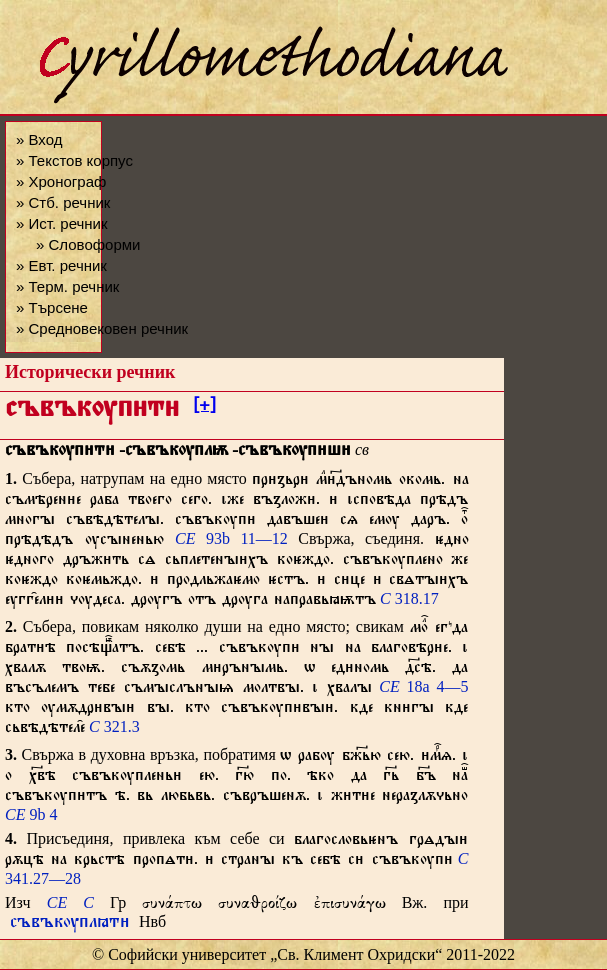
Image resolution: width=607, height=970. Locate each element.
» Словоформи (88, 244)
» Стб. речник (63, 202)
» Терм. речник (67, 286)
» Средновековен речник (102, 328)
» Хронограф (61, 181)
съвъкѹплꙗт (70, 924)
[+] (204, 408)
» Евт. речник (61, 265)
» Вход (39, 139)
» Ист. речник (62, 223)
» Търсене (52, 307)
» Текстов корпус (74, 160)
